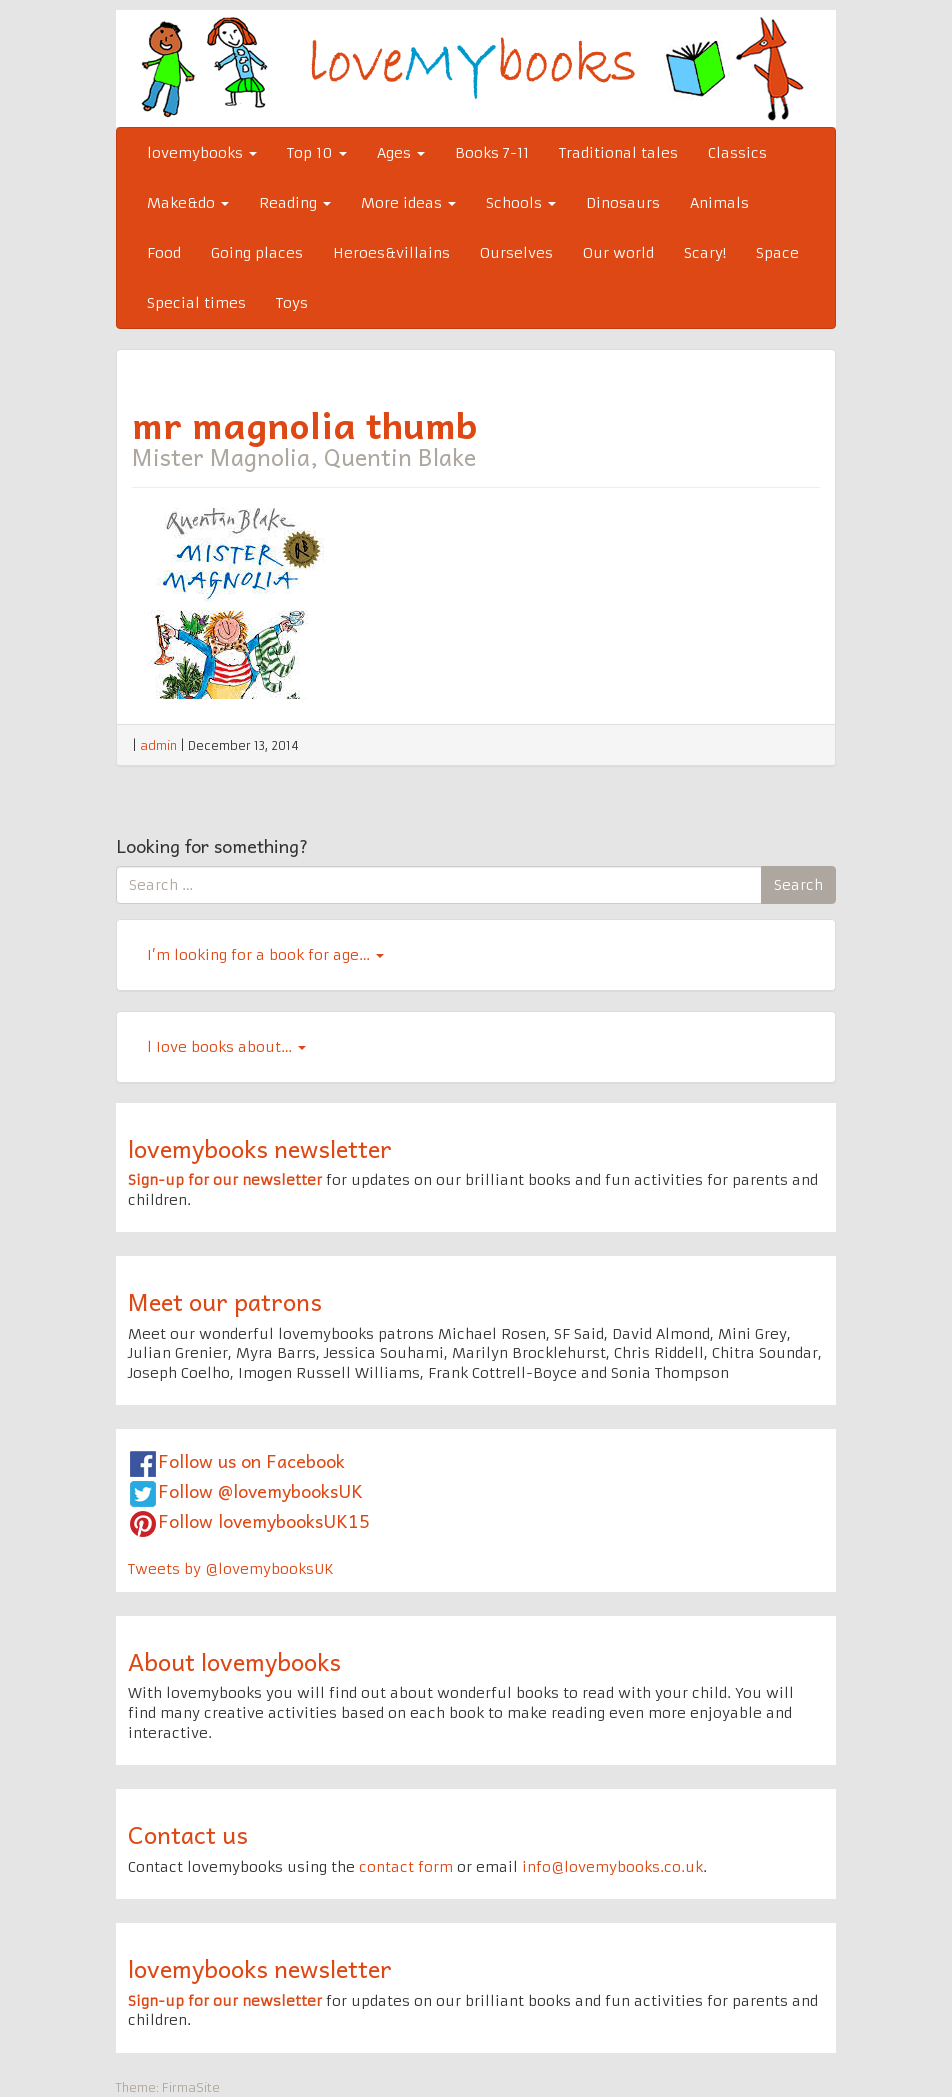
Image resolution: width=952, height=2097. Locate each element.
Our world (618, 253)
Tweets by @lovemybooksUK (231, 1569)
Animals (719, 203)
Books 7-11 (492, 153)
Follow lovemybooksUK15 (264, 1520)
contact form (406, 1867)
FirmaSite (191, 2087)
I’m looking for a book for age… (265, 955)
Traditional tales (618, 153)
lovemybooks (202, 153)
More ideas (408, 203)
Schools (521, 203)
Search (798, 885)
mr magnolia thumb (305, 424)
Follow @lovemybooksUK (260, 1490)
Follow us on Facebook (251, 1460)
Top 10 (317, 153)
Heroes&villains (391, 253)
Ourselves (516, 253)
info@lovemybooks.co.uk (612, 1867)
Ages (401, 153)
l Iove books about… (226, 1047)
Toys (292, 303)
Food (164, 253)
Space (777, 253)
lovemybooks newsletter (260, 1148)
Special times (196, 303)
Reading (295, 203)
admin (158, 745)
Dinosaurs (623, 203)
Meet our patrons (225, 1301)
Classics (737, 153)
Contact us (188, 1834)
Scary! (705, 253)
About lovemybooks (234, 1661)
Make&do (188, 203)
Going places (257, 253)
